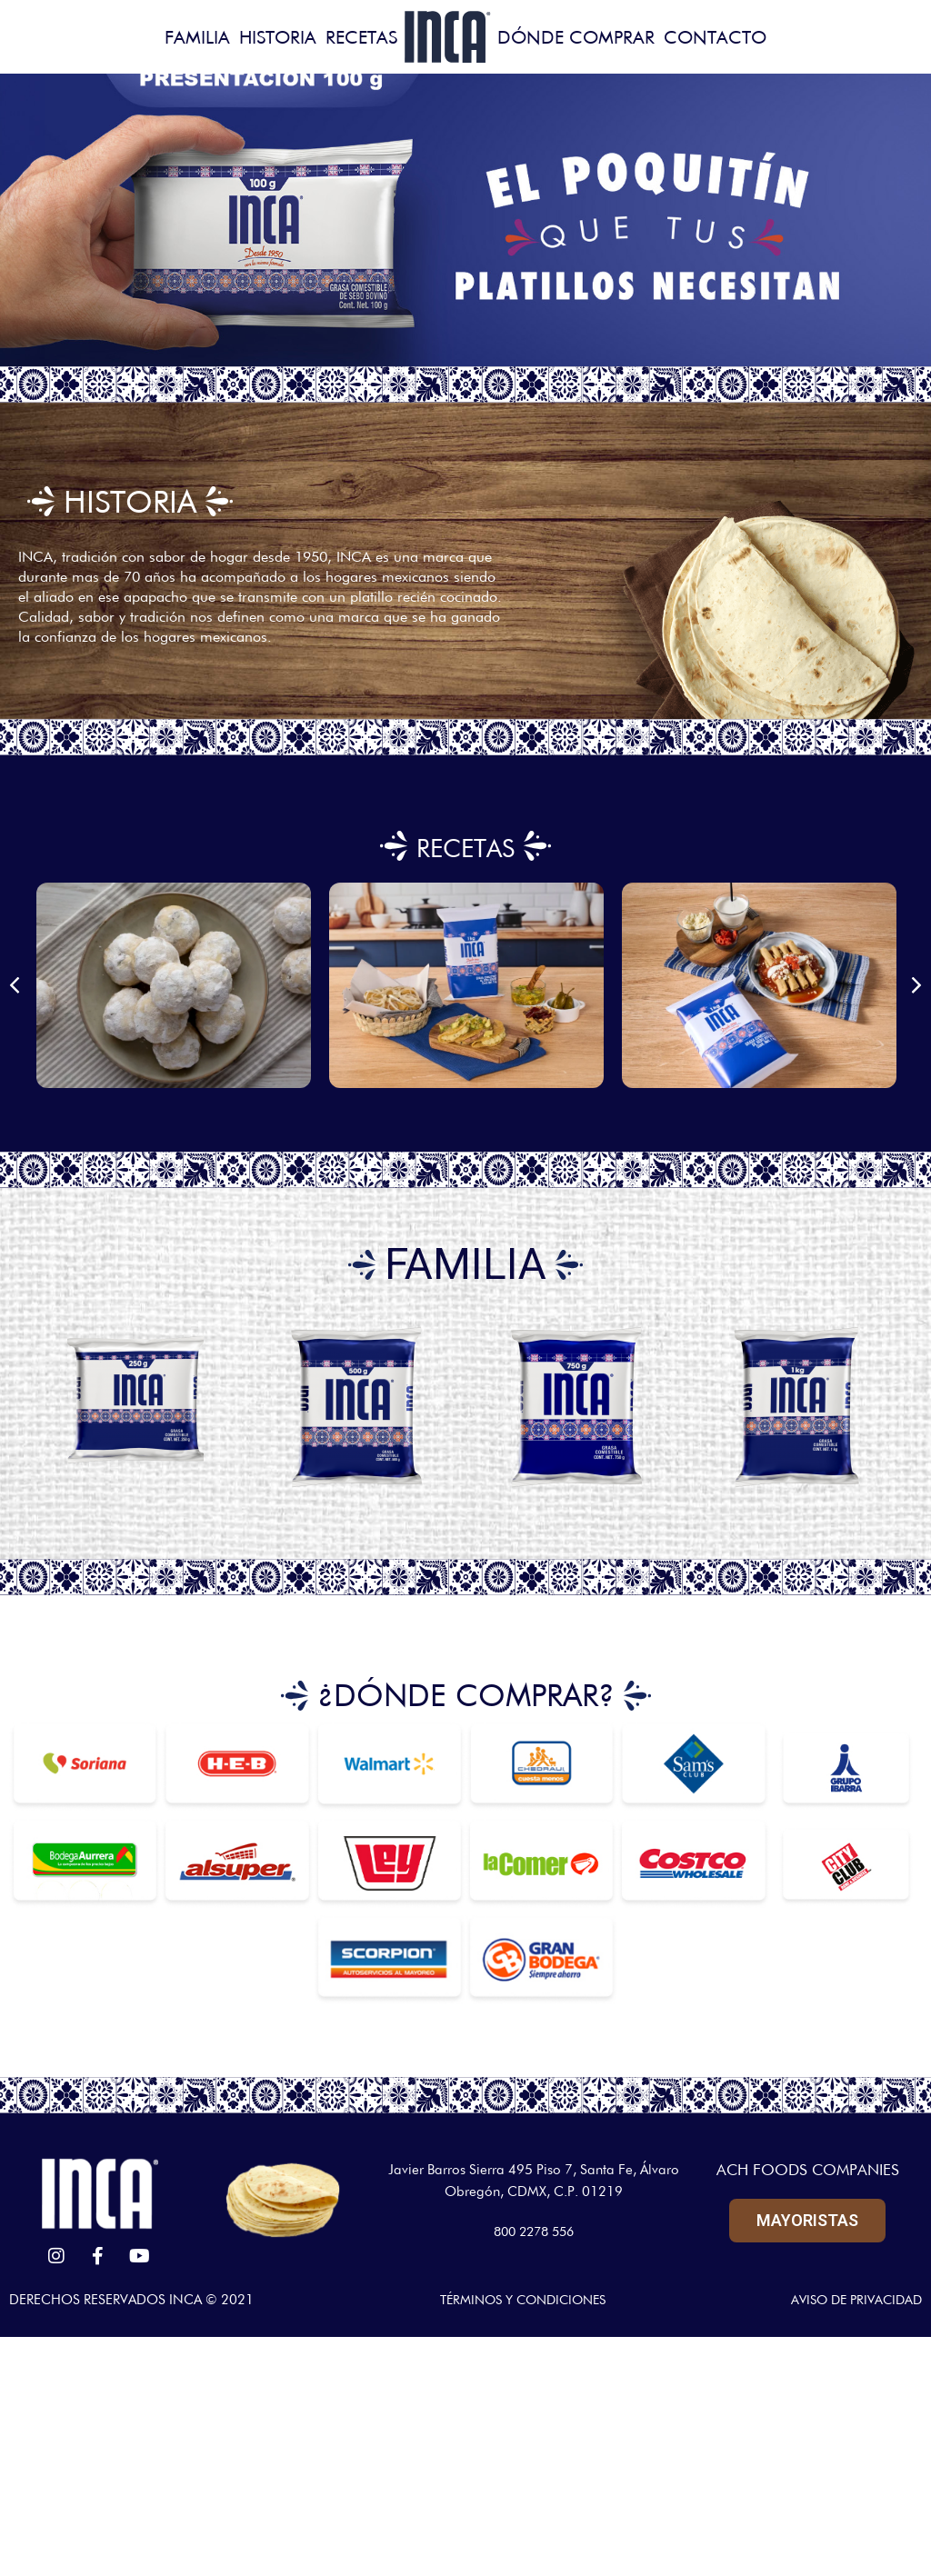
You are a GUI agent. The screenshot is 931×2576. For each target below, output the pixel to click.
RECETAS (465, 845)
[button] (14, 985)
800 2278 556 (533, 2231)
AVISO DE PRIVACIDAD (852, 2299)
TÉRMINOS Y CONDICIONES (518, 2299)
